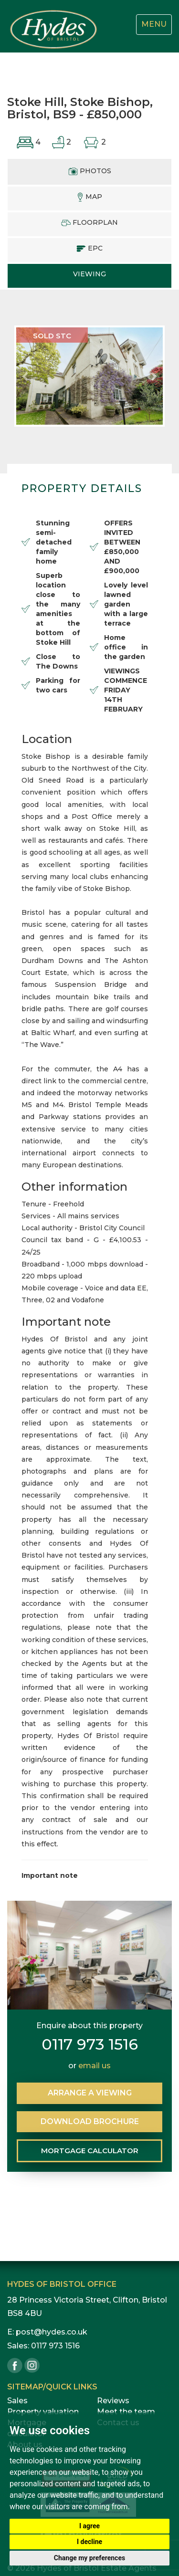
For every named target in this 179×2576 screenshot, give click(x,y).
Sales (17, 2400)
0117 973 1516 (90, 2044)
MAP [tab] (89, 197)
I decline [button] (89, 2541)
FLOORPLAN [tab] (89, 222)
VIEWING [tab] (89, 274)
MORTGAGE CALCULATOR (89, 2150)
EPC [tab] (89, 248)
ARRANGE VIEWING (90, 2092)
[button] (25, 376)
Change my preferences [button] (89, 2558)
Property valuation (43, 2411)
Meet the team (126, 2411)
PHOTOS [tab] (89, 171)
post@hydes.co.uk (51, 2331)
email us (94, 2065)
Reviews (113, 2400)
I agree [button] (89, 2526)
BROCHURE (90, 2121)
